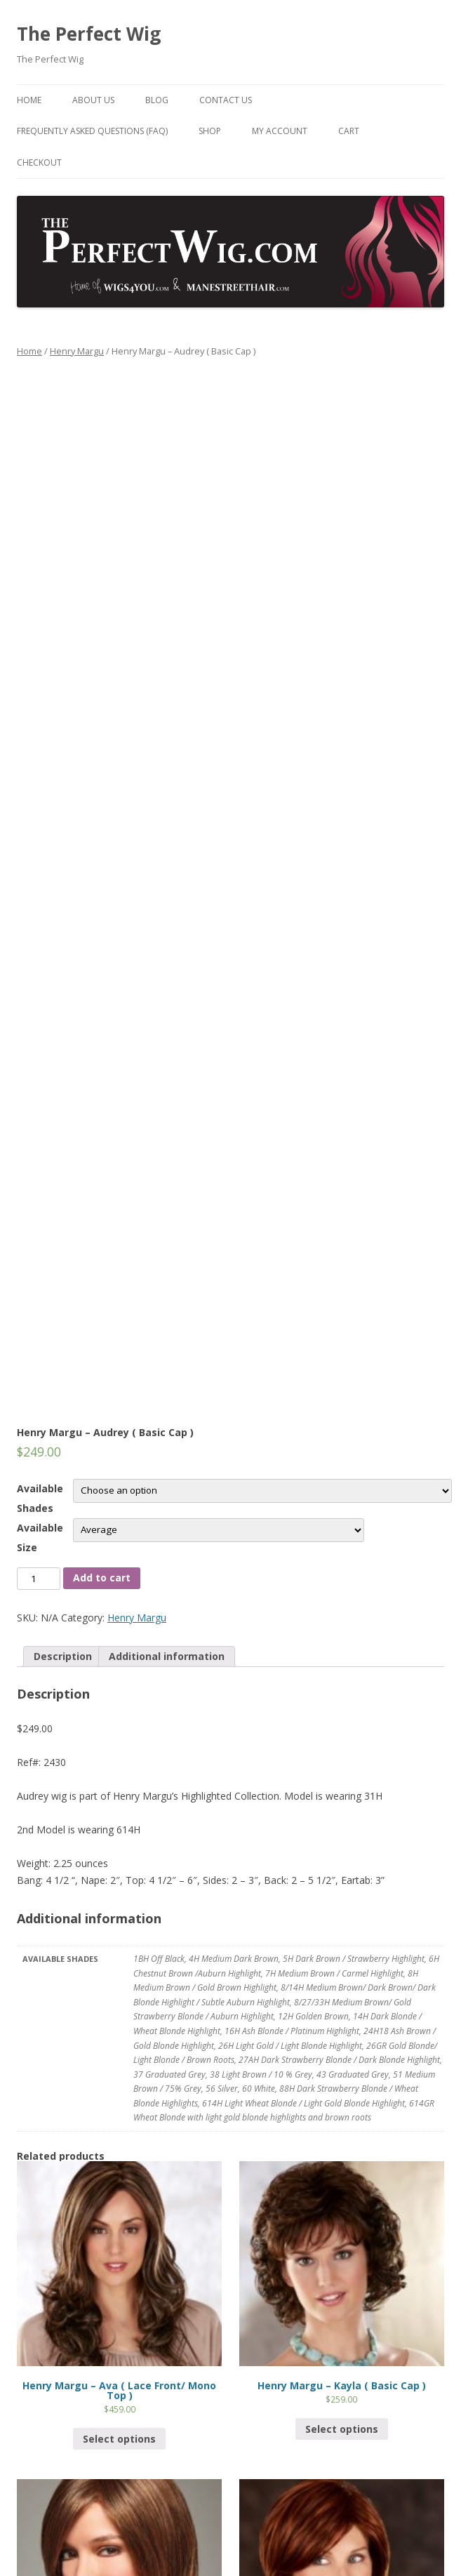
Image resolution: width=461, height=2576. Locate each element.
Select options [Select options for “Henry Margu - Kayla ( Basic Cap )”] (341, 2429)
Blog (156, 100)
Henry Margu (77, 351)
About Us (93, 100)
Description (63, 1656)
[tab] (62, 1656)
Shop (210, 131)
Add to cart (102, 1577)
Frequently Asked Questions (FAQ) (92, 131)
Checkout (39, 162)
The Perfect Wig (89, 33)
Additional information (167, 1656)
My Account (279, 131)
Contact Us (225, 100)
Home (29, 100)
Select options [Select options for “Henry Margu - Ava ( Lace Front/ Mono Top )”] (119, 2438)
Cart (348, 131)
